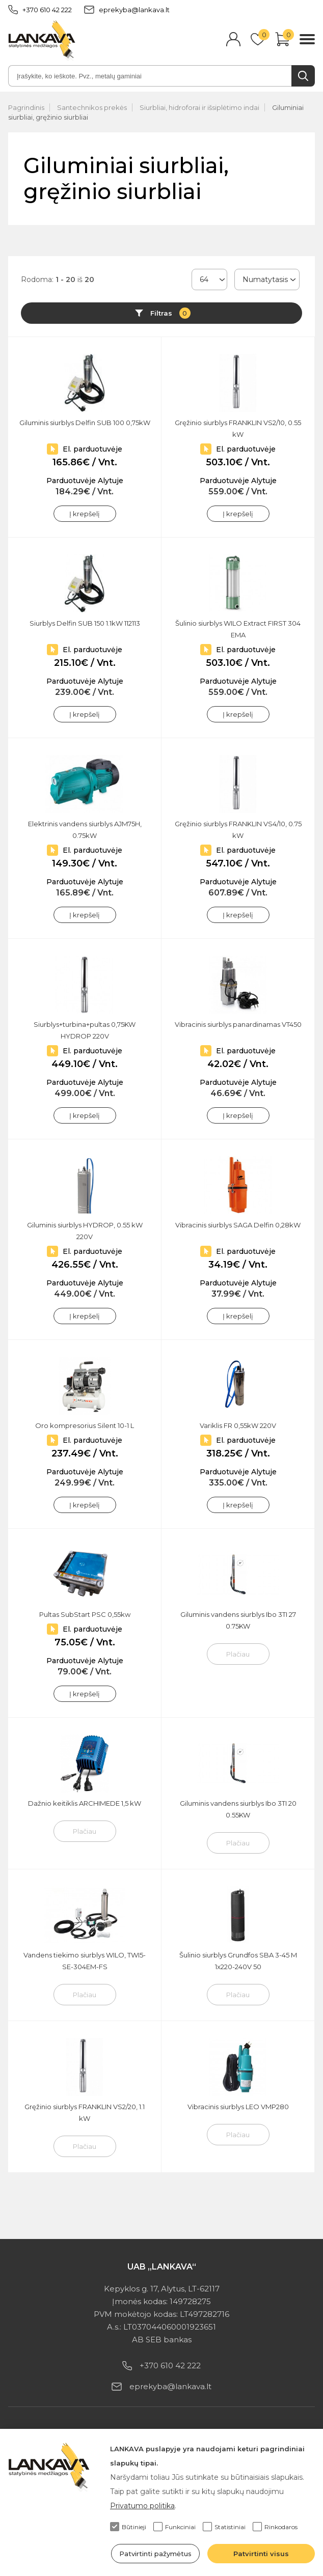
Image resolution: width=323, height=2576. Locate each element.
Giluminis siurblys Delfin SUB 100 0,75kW (84, 422)
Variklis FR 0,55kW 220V (238, 1425)
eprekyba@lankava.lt (127, 10)
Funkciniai (174, 2526)
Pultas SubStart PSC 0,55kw (84, 1614)
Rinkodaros (275, 2526)
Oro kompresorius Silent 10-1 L (84, 1425)
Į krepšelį (84, 514)
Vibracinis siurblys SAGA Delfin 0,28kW (238, 1225)
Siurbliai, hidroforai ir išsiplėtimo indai (199, 107)
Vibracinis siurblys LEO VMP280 (238, 2107)
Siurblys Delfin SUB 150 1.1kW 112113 (85, 623)
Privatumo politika (142, 2505)
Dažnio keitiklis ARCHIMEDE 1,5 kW (84, 1803)
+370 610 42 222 (40, 9)
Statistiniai (224, 2526)
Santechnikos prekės (92, 107)
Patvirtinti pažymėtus (155, 2554)
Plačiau (238, 1654)
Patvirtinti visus (261, 2554)
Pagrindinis (26, 107)
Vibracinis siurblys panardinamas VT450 (238, 1024)
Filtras (170, 313)
